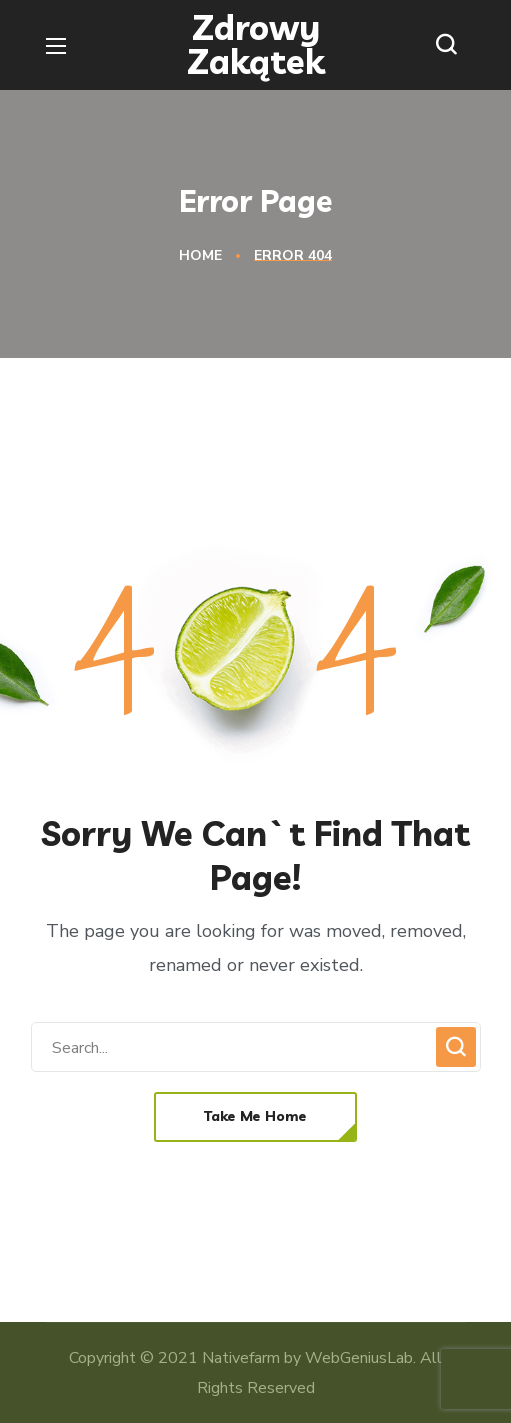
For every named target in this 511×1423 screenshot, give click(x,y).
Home (200, 255)
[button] (451, 45)
